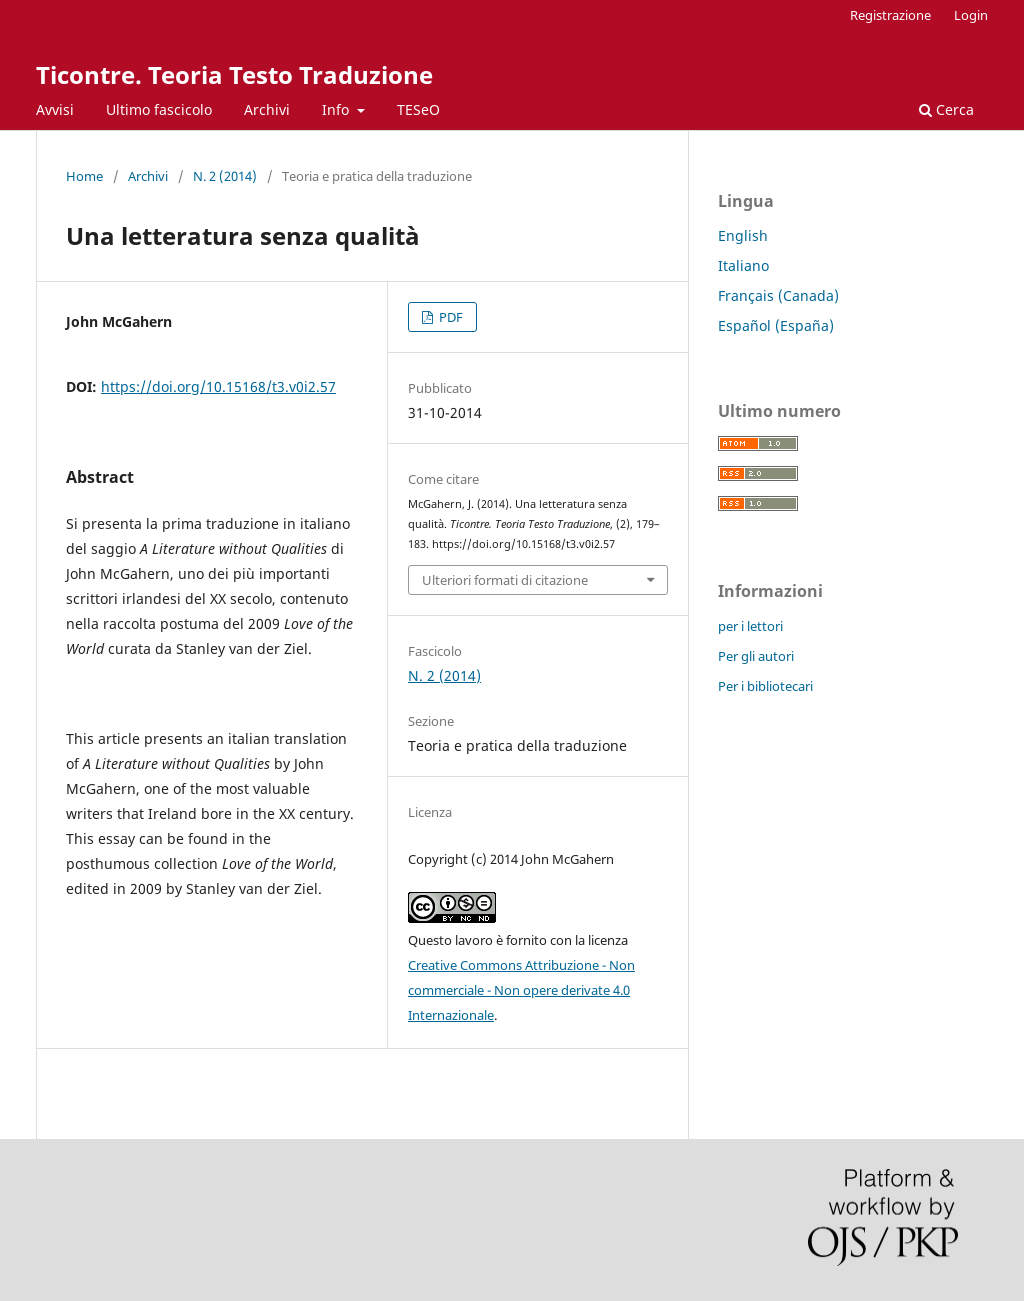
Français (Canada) (778, 295)
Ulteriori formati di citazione (505, 580)
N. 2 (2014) (225, 176)
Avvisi (55, 109)
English (743, 235)
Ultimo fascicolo (159, 109)
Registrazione (890, 15)
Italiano (743, 265)
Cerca (946, 109)
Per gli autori (756, 656)
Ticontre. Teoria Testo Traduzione (234, 74)
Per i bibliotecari (765, 686)
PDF (449, 317)
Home (84, 176)
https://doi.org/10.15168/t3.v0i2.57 (218, 386)
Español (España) (776, 325)
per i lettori (750, 626)
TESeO (418, 109)
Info (337, 109)
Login (971, 15)
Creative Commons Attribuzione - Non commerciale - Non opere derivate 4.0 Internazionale (521, 990)
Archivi (267, 109)
